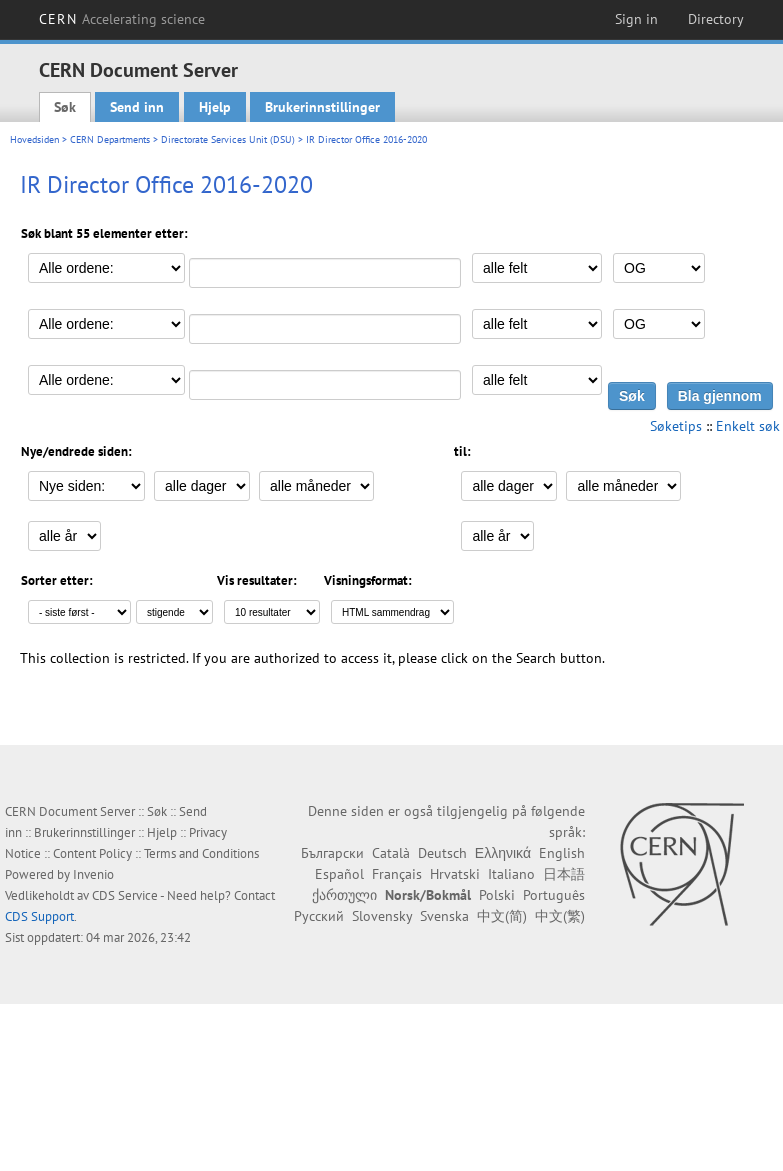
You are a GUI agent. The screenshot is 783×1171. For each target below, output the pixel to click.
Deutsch (442, 853)
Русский (319, 916)
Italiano (511, 874)
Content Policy (92, 853)
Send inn (137, 107)
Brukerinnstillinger (322, 107)
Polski (497, 895)
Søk (65, 107)
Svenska (444, 916)
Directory (716, 19)
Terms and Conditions (201, 853)
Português (554, 895)
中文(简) (502, 916)
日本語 (564, 874)
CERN (122, 19)
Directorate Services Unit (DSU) (228, 139)
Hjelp (215, 107)
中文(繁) (560, 916)
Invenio (93, 874)
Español (339, 874)
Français (397, 874)
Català (391, 853)
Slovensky (382, 916)
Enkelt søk (748, 426)
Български (332, 853)
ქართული (344, 895)
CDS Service (125, 895)
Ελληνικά (503, 853)
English (562, 853)
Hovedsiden (34, 139)
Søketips (676, 426)
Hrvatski (455, 874)
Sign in (636, 19)
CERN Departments (110, 139)
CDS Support (39, 916)
